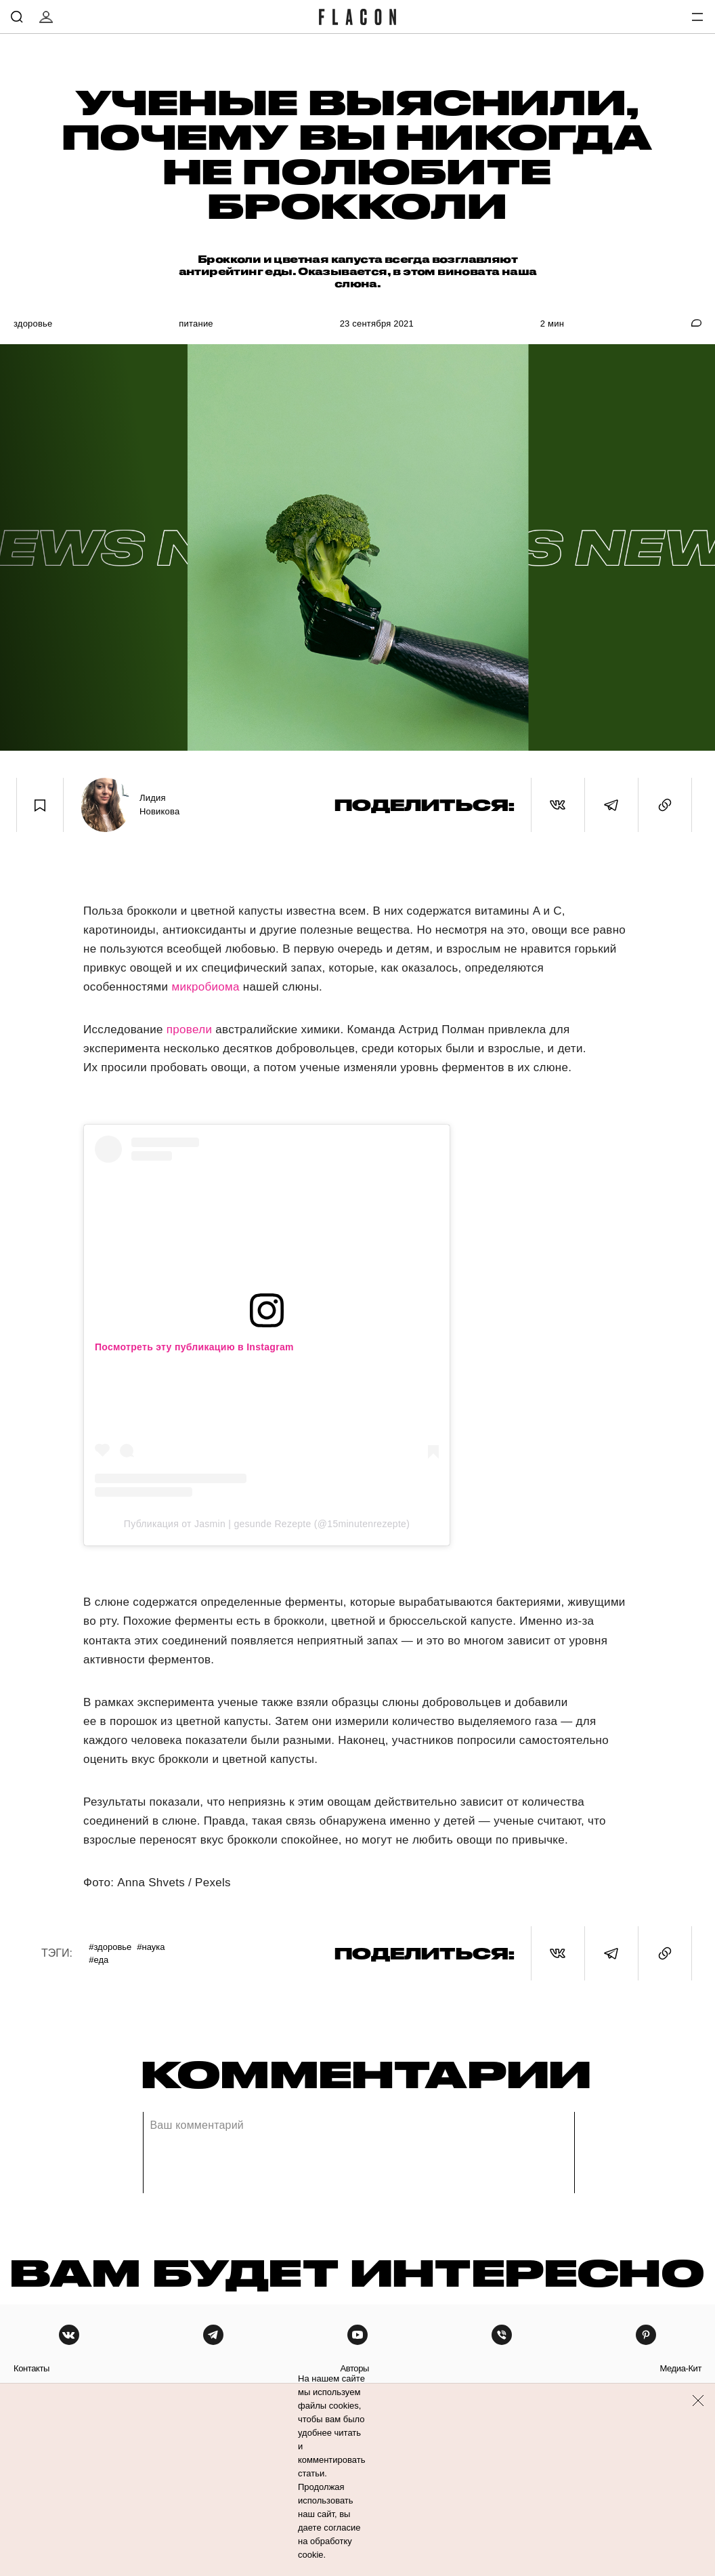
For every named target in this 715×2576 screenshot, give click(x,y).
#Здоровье (110, 1947)
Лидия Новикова (159, 804)
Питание (196, 323)
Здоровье (33, 323)
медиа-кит (680, 2368)
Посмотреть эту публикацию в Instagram (194, 1347)
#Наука (151, 1947)
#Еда (98, 1960)
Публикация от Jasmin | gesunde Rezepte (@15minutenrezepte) (267, 1523)
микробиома (205, 986)
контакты (31, 2368)
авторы (354, 2368)
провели (189, 1029)
